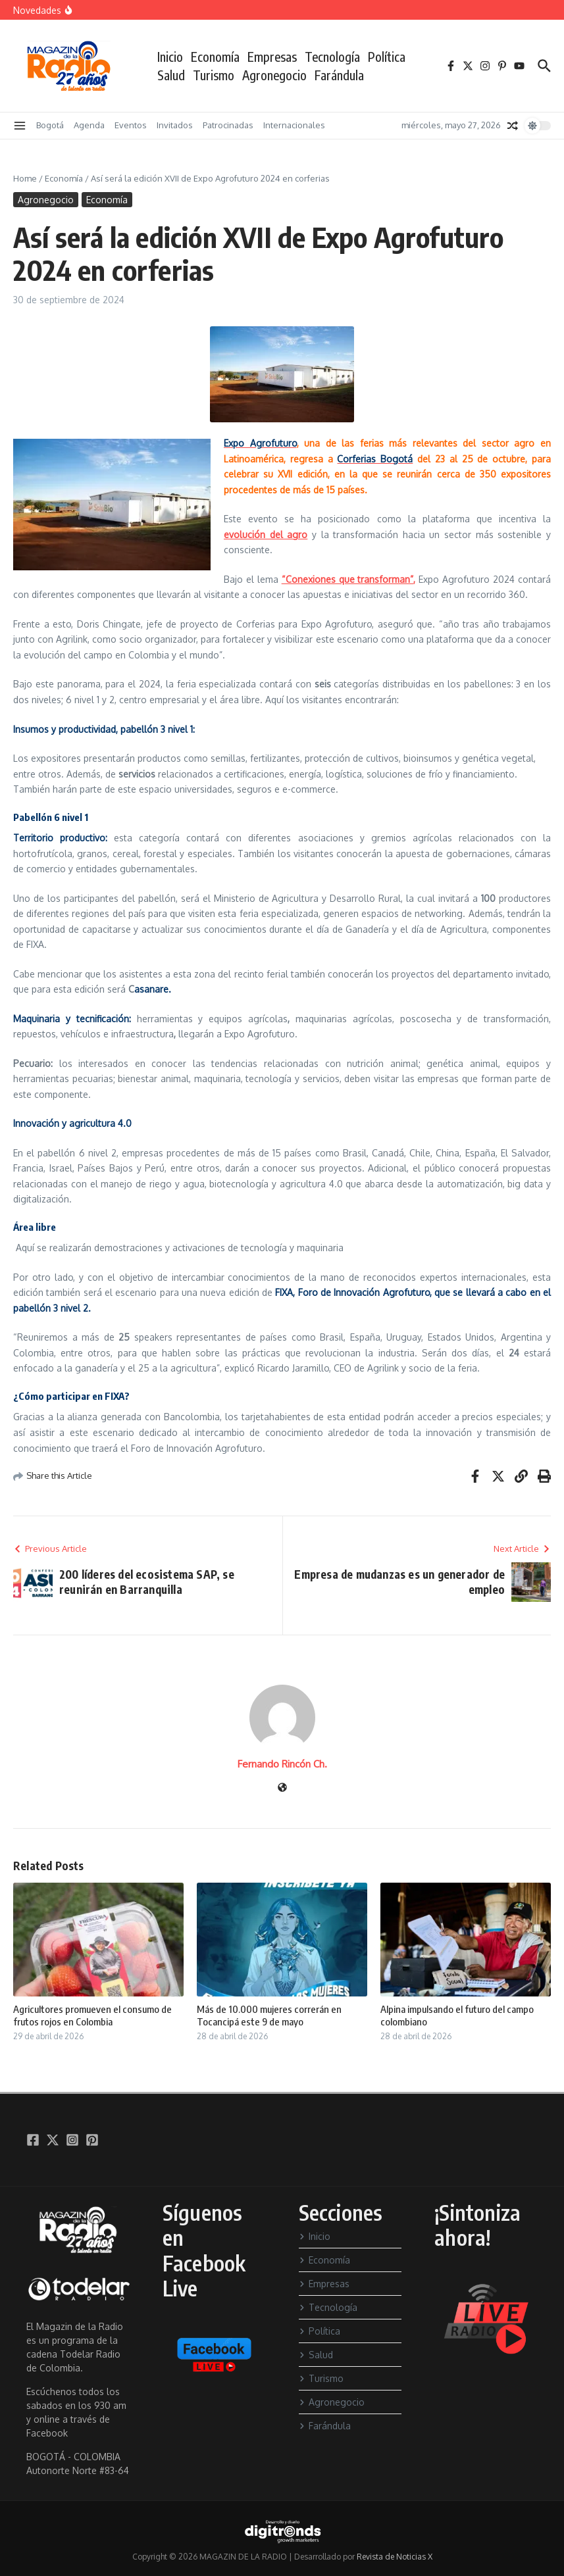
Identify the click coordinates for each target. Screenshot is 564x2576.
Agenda (89, 125)
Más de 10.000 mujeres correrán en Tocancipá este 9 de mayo (269, 2015)
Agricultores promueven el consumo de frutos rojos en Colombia (92, 2015)
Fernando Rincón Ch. (282, 1764)
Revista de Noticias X (394, 2557)
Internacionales (294, 125)
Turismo (213, 75)
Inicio (170, 56)
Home (25, 178)
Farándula (339, 75)
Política (386, 56)
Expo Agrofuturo (260, 443)
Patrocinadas (228, 125)
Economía (215, 56)
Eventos (131, 125)
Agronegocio (274, 75)
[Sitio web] (282, 1788)
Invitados (175, 125)
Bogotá (50, 125)
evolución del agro (265, 534)
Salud (171, 75)
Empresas (272, 56)
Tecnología (332, 56)
